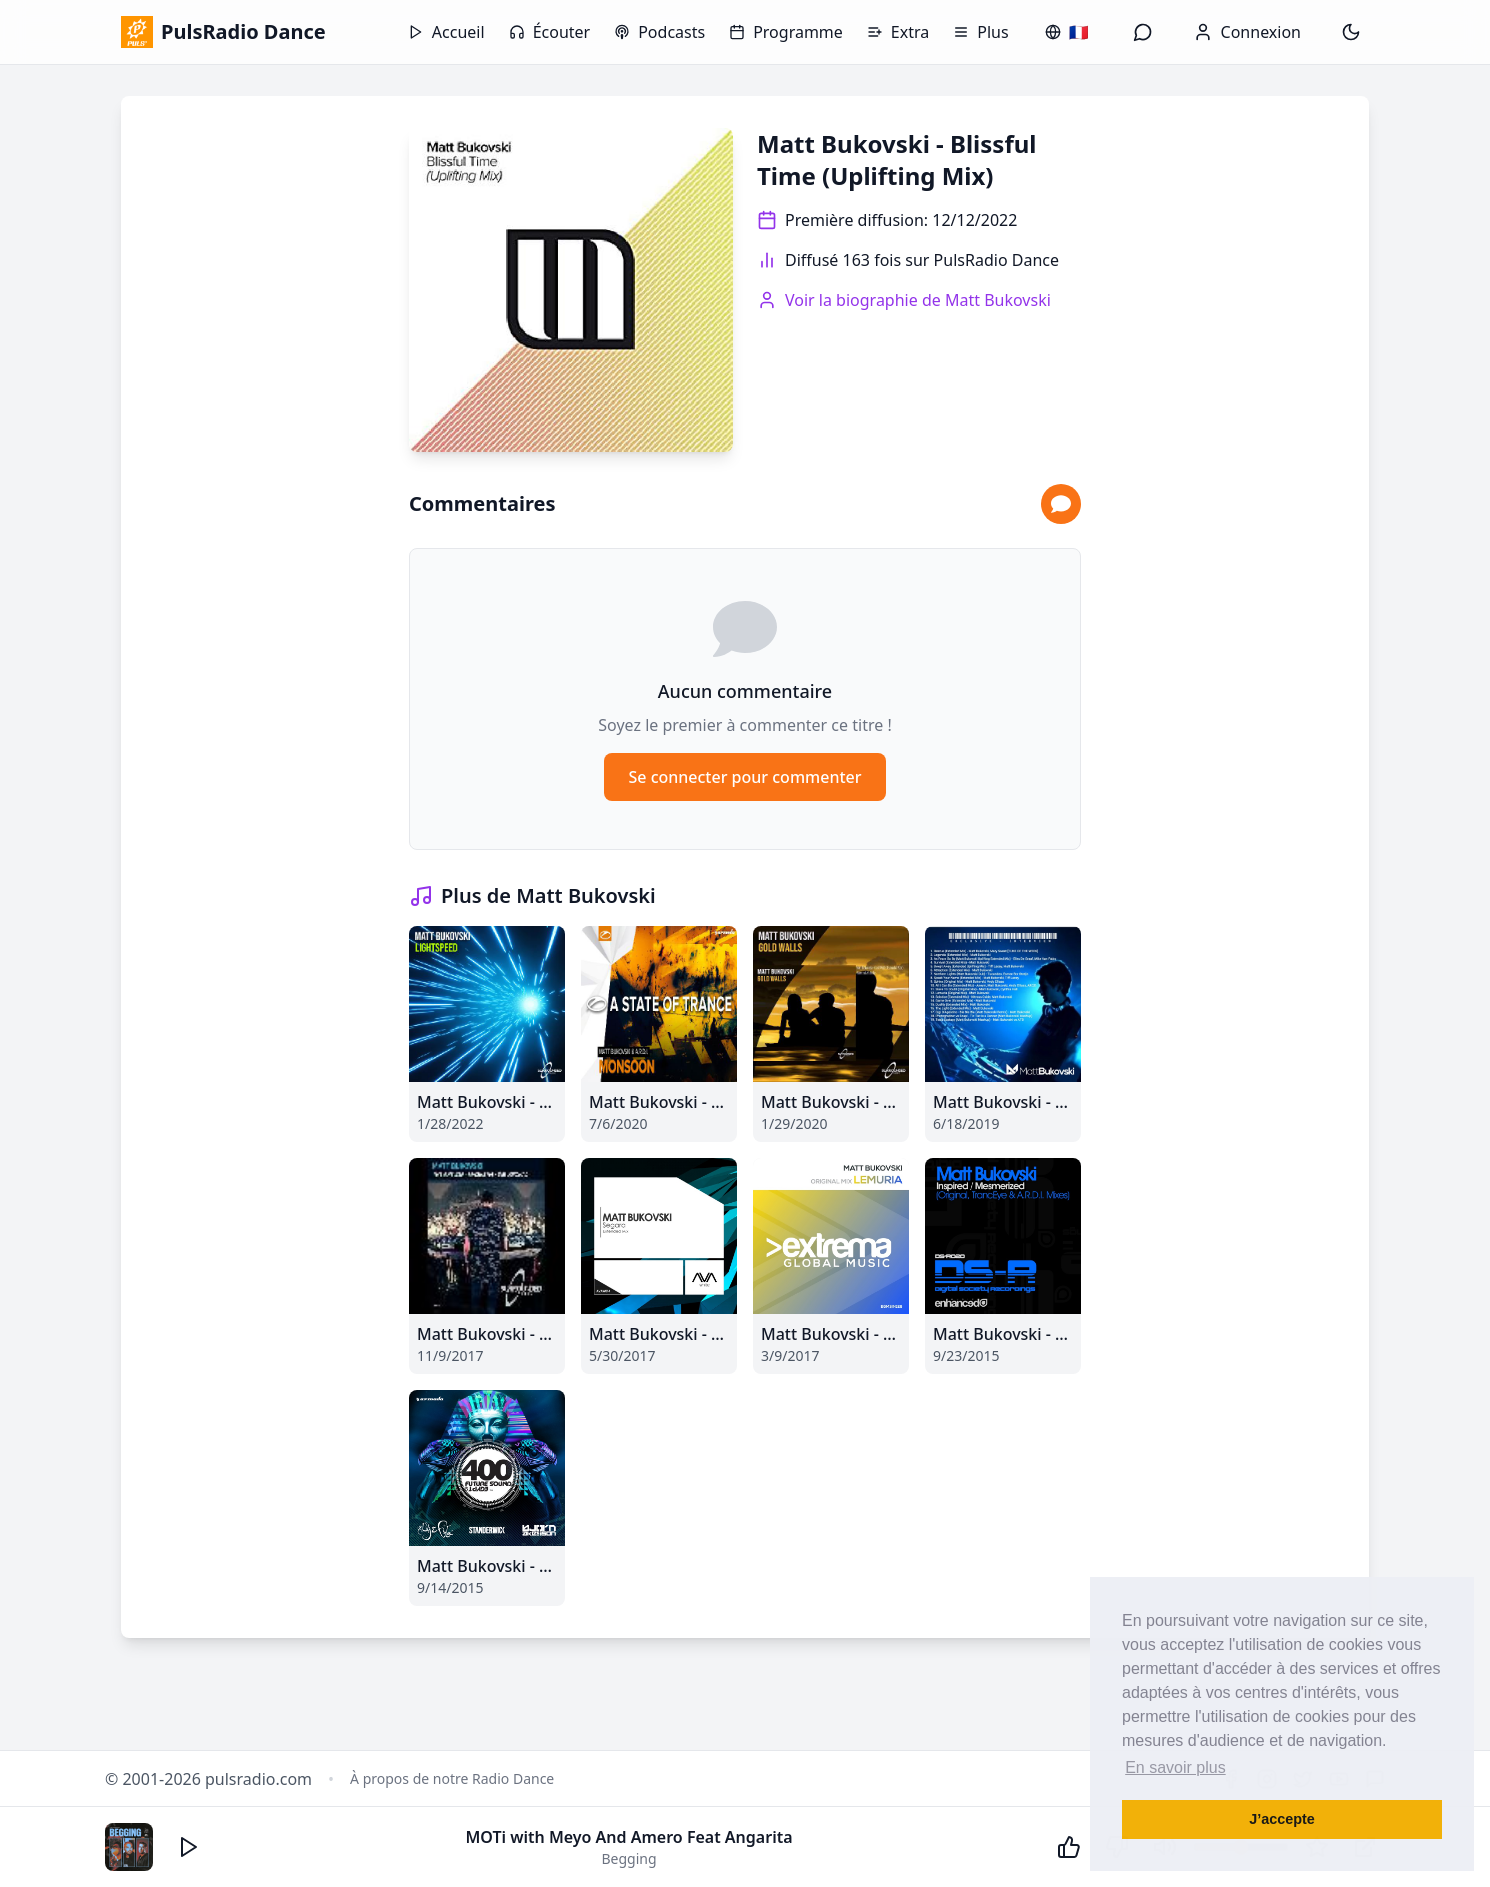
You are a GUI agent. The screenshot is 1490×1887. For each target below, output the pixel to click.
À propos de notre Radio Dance (452, 1778)
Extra (898, 32)
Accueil (446, 32)
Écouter (550, 32)
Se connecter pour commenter (744, 777)
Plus (980, 32)
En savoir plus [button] (1175, 1767)
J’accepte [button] (1282, 1819)
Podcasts (659, 32)
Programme (786, 32)
